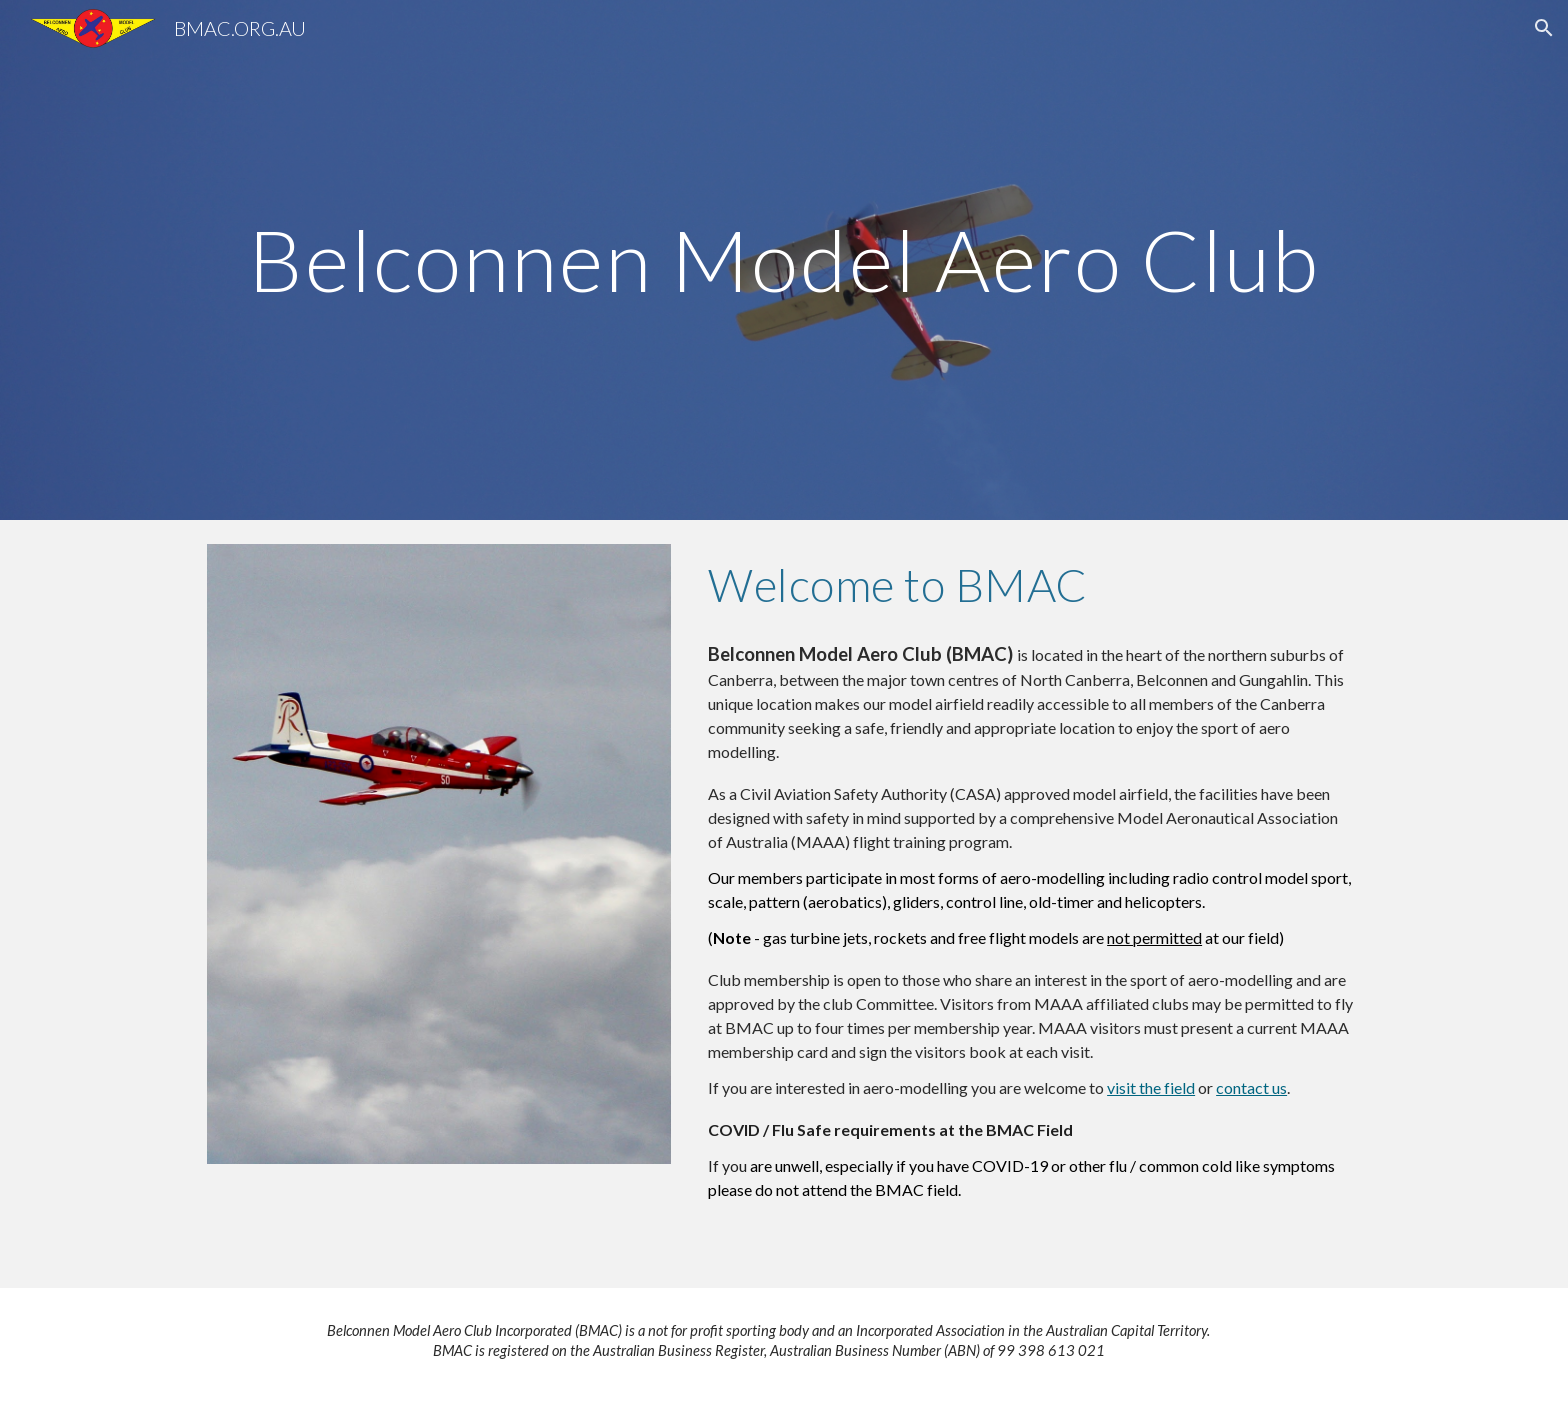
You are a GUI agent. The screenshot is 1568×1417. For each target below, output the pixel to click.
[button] (1544, 28)
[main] (784, 259)
